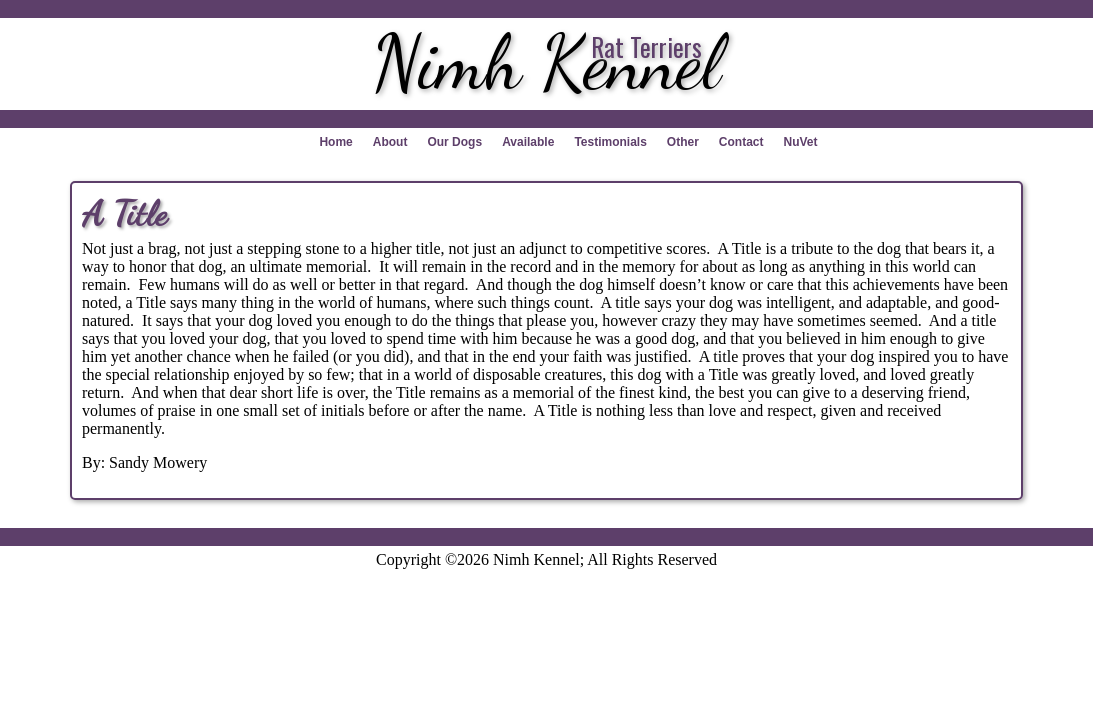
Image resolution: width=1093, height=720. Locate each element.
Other (683, 142)
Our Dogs (454, 142)
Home (335, 142)
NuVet (801, 142)
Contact (741, 142)
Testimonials (610, 142)
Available (528, 142)
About (390, 142)
